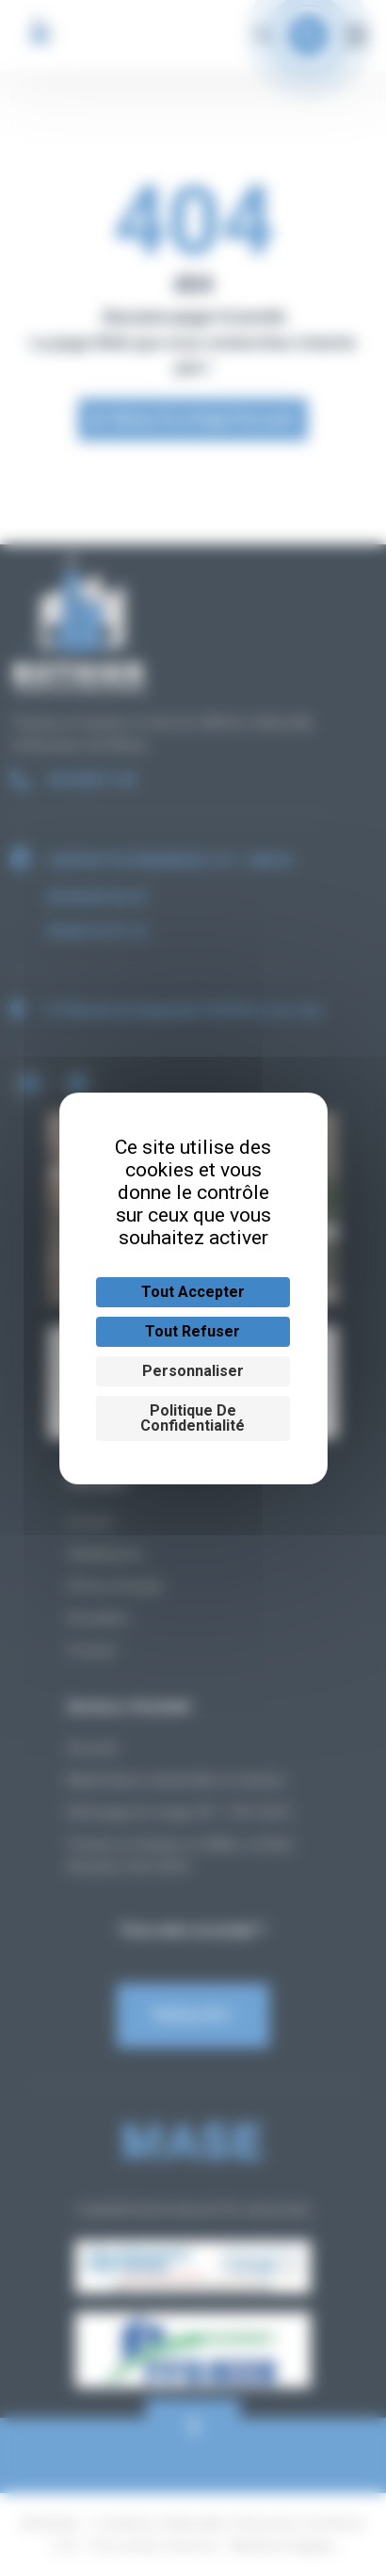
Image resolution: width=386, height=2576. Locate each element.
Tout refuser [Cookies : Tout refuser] (192, 1331)
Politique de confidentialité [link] (192, 1417)
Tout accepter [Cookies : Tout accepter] (193, 1292)
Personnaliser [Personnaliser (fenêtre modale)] (193, 1371)
